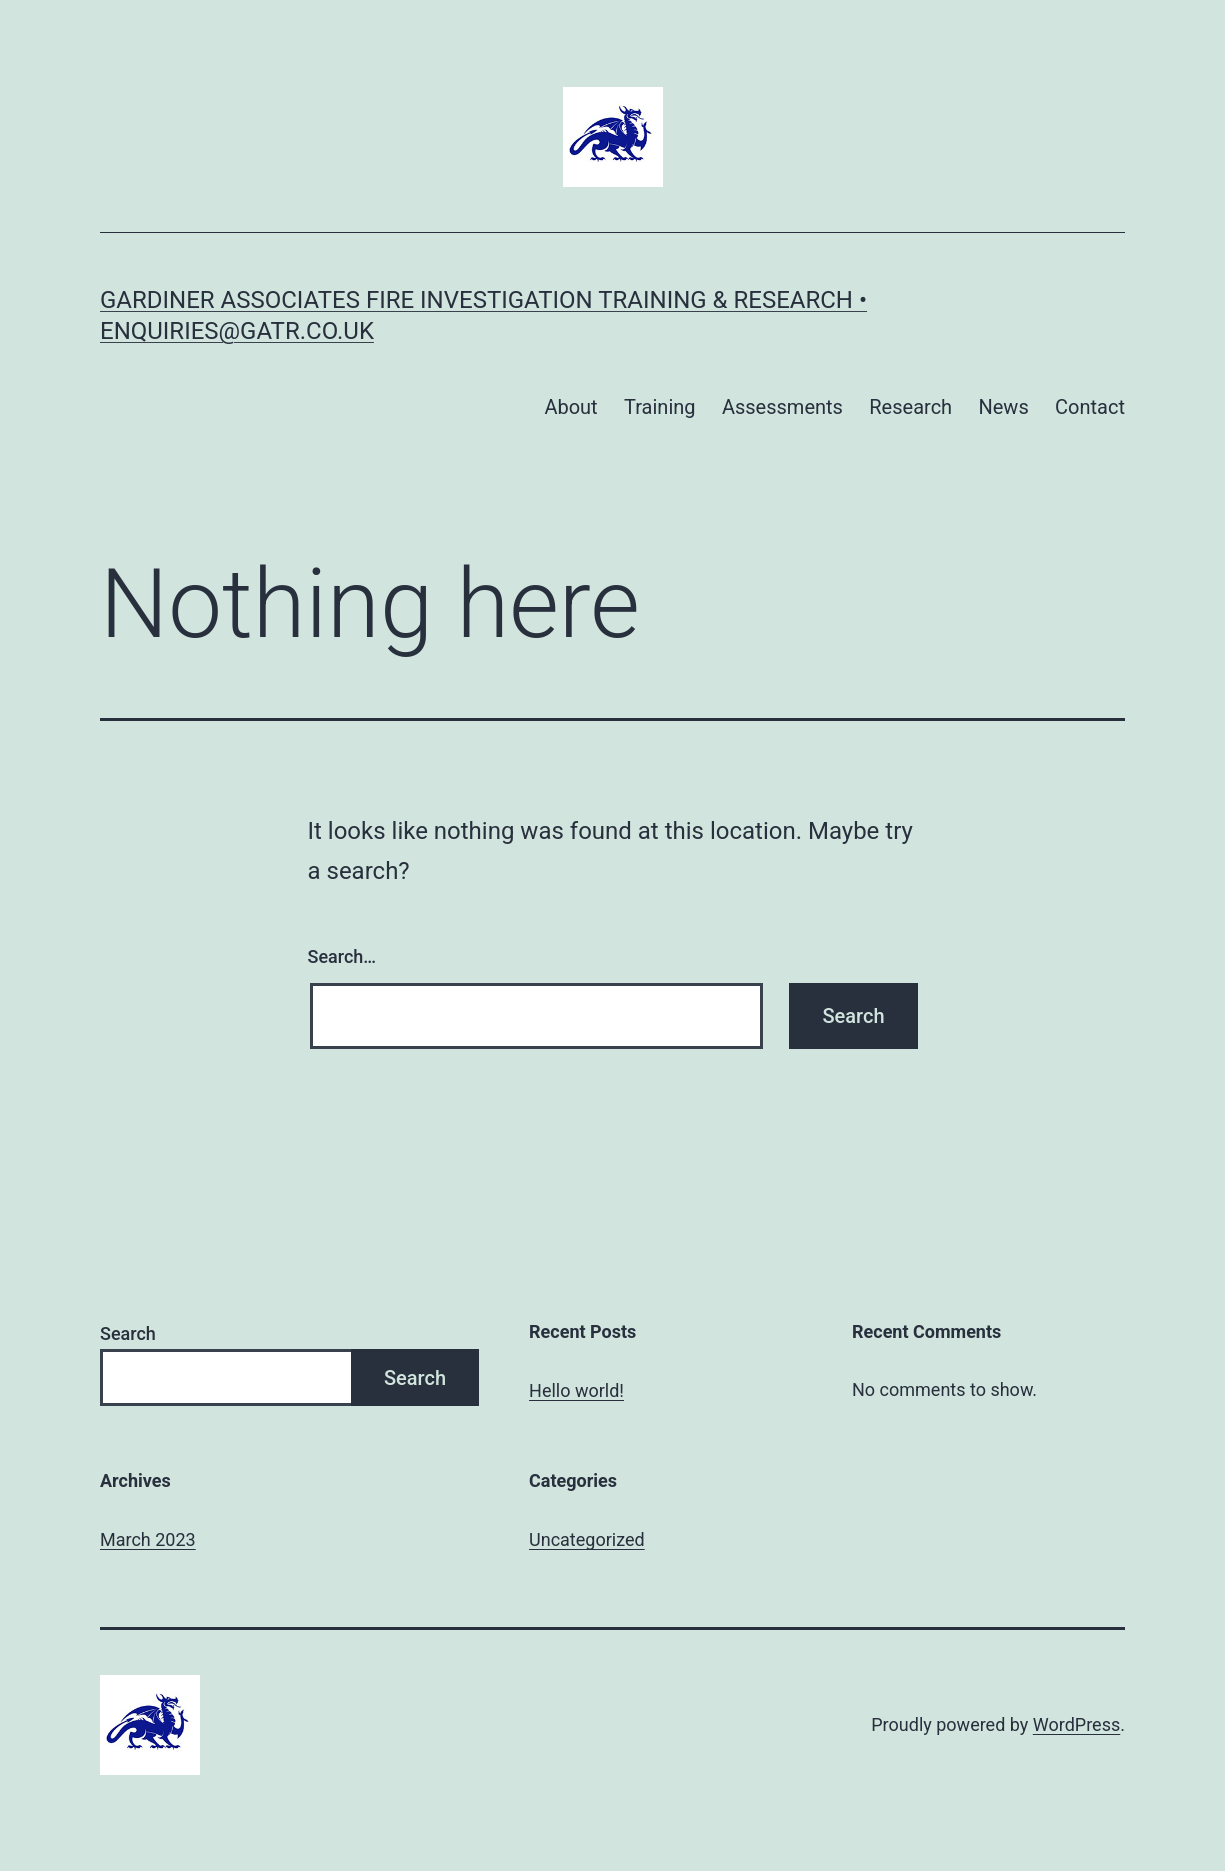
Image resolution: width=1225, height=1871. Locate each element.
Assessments (782, 407)
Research (910, 407)
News (1003, 407)
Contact (1090, 407)
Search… (342, 956)
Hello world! (576, 1390)
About (570, 407)
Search (128, 1333)
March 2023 (148, 1539)
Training (660, 407)
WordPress (1076, 1724)
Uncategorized (587, 1539)
